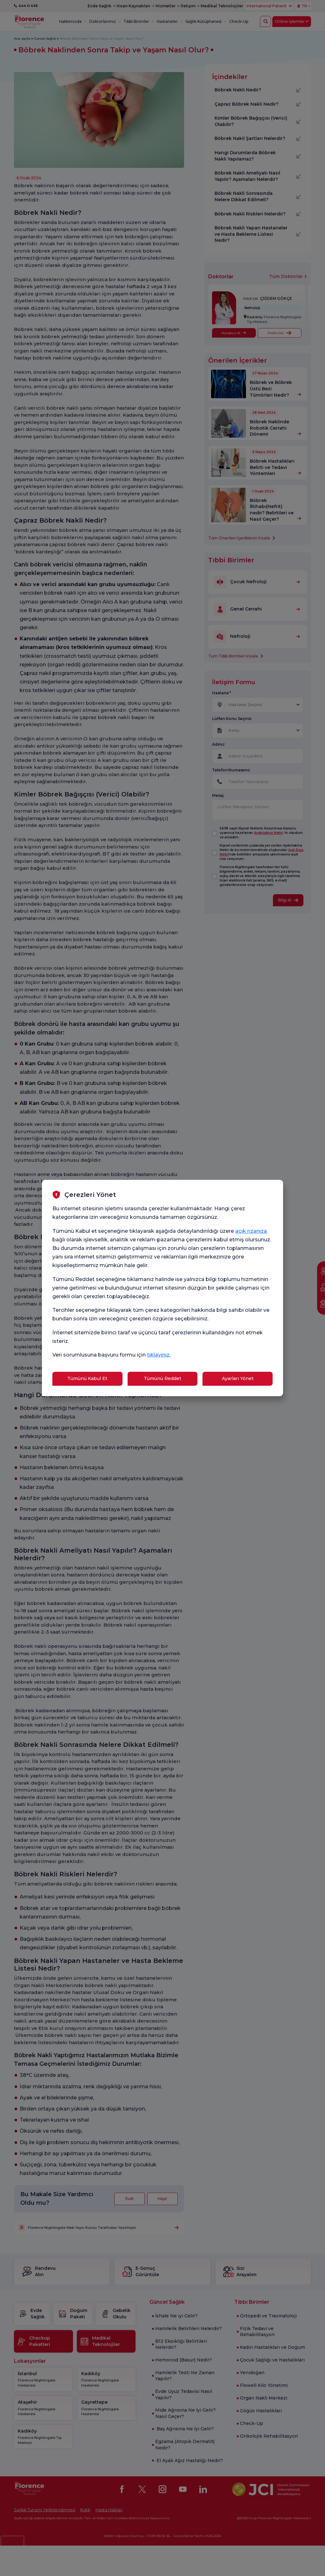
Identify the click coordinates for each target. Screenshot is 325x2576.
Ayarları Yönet (238, 1378)
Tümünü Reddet (162, 1378)
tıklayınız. (158, 1355)
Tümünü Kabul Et (87, 1378)
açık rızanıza (251, 1231)
